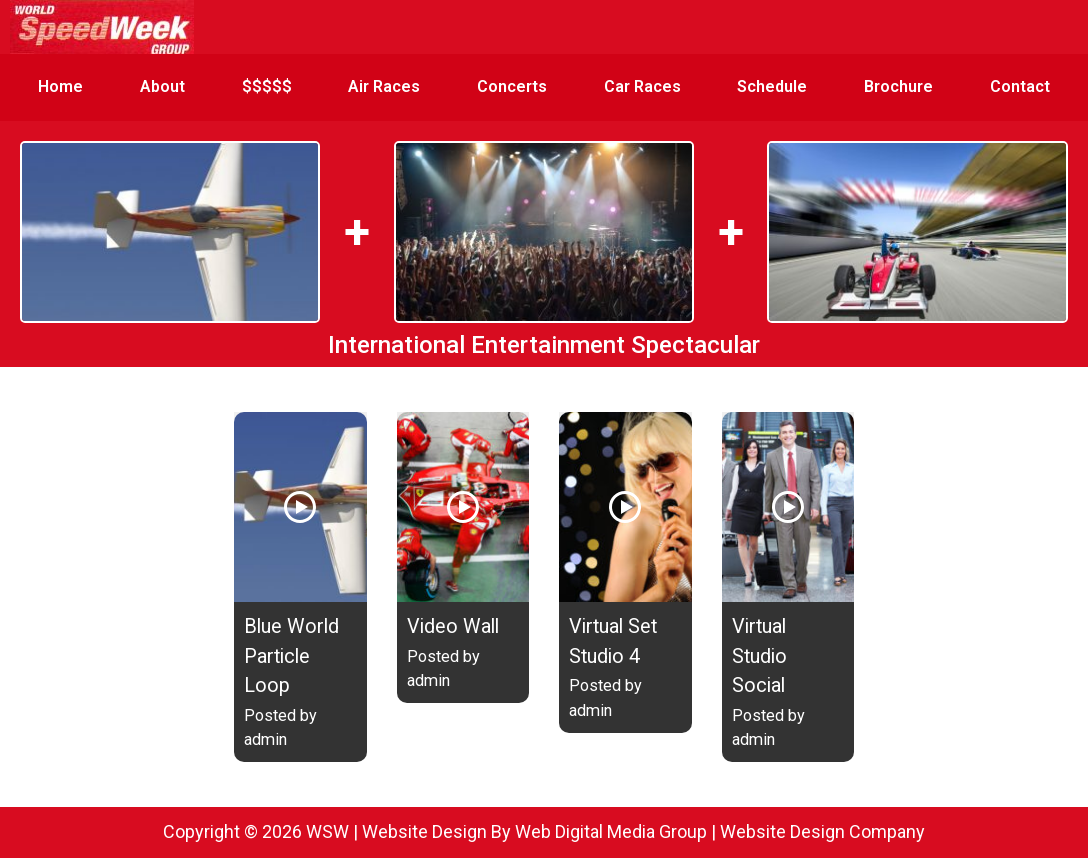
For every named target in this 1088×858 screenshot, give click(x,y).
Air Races (384, 86)
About (162, 86)
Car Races (642, 86)
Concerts (512, 86)
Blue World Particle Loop (291, 656)
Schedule (772, 86)
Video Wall (453, 626)
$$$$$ (267, 86)
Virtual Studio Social (759, 656)
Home (60, 86)
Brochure (898, 86)
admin (265, 739)
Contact (1020, 86)
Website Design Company (822, 831)
